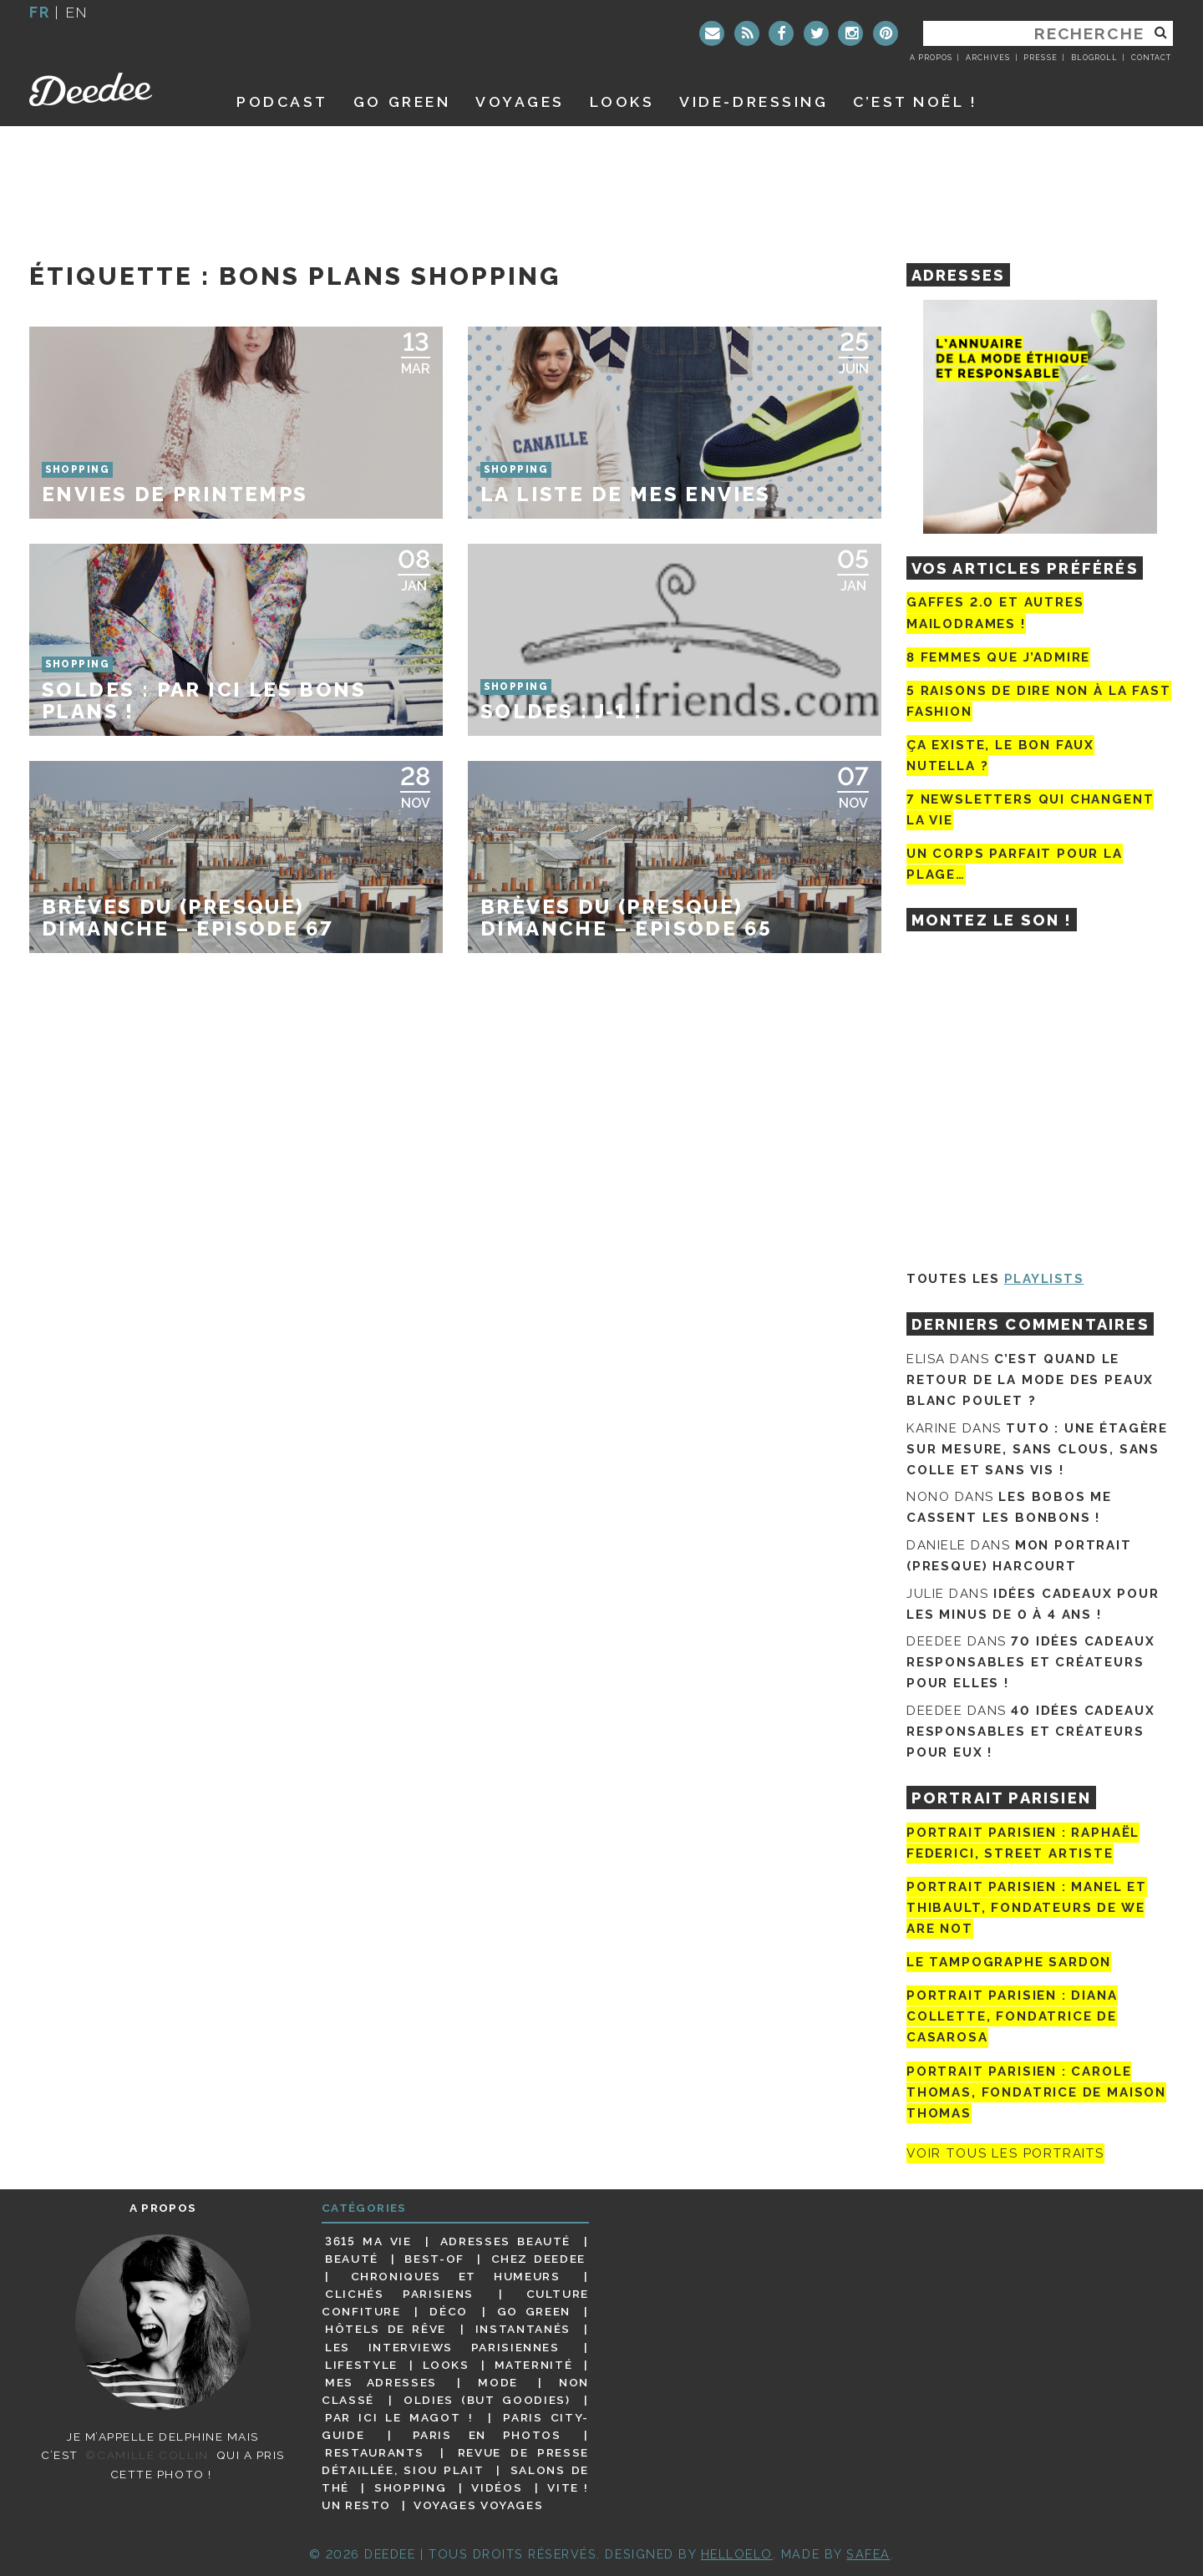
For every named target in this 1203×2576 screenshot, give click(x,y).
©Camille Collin (146, 2455)
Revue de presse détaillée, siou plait (455, 2461)
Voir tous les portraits (1005, 2153)
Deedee (114, 89)
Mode (498, 2382)
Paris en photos (487, 2435)
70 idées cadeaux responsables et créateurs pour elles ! (1030, 1662)
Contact (1151, 57)
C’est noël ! (915, 101)
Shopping (410, 2487)
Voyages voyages (478, 2505)
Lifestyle (361, 2364)
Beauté (351, 2258)
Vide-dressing (753, 101)
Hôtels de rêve (385, 2328)
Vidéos (496, 2487)
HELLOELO (737, 2554)
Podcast (282, 101)
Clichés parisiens (399, 2293)
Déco (448, 2311)
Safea (868, 2554)
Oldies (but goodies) (487, 2399)
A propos (931, 57)
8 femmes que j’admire (998, 657)
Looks (622, 101)
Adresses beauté (505, 2241)
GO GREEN (401, 101)
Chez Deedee (538, 2258)
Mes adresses (381, 2382)
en (77, 12)
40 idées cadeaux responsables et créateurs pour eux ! (1030, 1731)
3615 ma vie (368, 2241)
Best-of (434, 2258)
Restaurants (374, 2452)
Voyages (520, 101)
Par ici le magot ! (399, 2417)
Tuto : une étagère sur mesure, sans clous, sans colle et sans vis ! (1037, 1449)
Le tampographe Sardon (1008, 1962)
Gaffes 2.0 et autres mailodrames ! (995, 613)
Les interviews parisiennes (442, 2347)
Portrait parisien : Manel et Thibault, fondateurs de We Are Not (1026, 1907)
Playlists (1044, 1278)
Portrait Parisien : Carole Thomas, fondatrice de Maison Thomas (1036, 2092)
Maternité (534, 2364)
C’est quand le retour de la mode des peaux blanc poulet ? (1030, 1379)
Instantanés (523, 2328)
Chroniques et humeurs (456, 2276)
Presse (1040, 57)
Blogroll (1094, 57)
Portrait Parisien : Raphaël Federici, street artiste (1023, 1843)
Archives (988, 57)
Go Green (534, 2311)
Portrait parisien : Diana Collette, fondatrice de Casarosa (1012, 2016)
